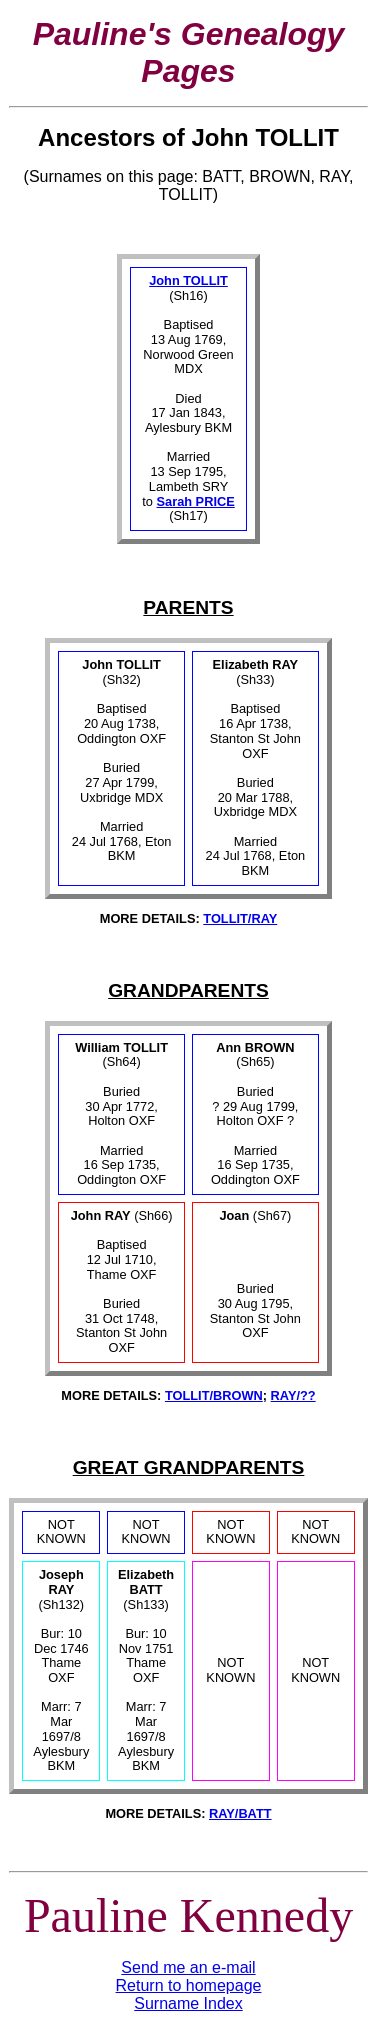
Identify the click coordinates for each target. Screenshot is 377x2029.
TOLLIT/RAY (240, 918)
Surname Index (188, 2003)
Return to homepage (189, 1985)
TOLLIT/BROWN (214, 1395)
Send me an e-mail (188, 1967)
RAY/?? (293, 1395)
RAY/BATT (240, 1813)
